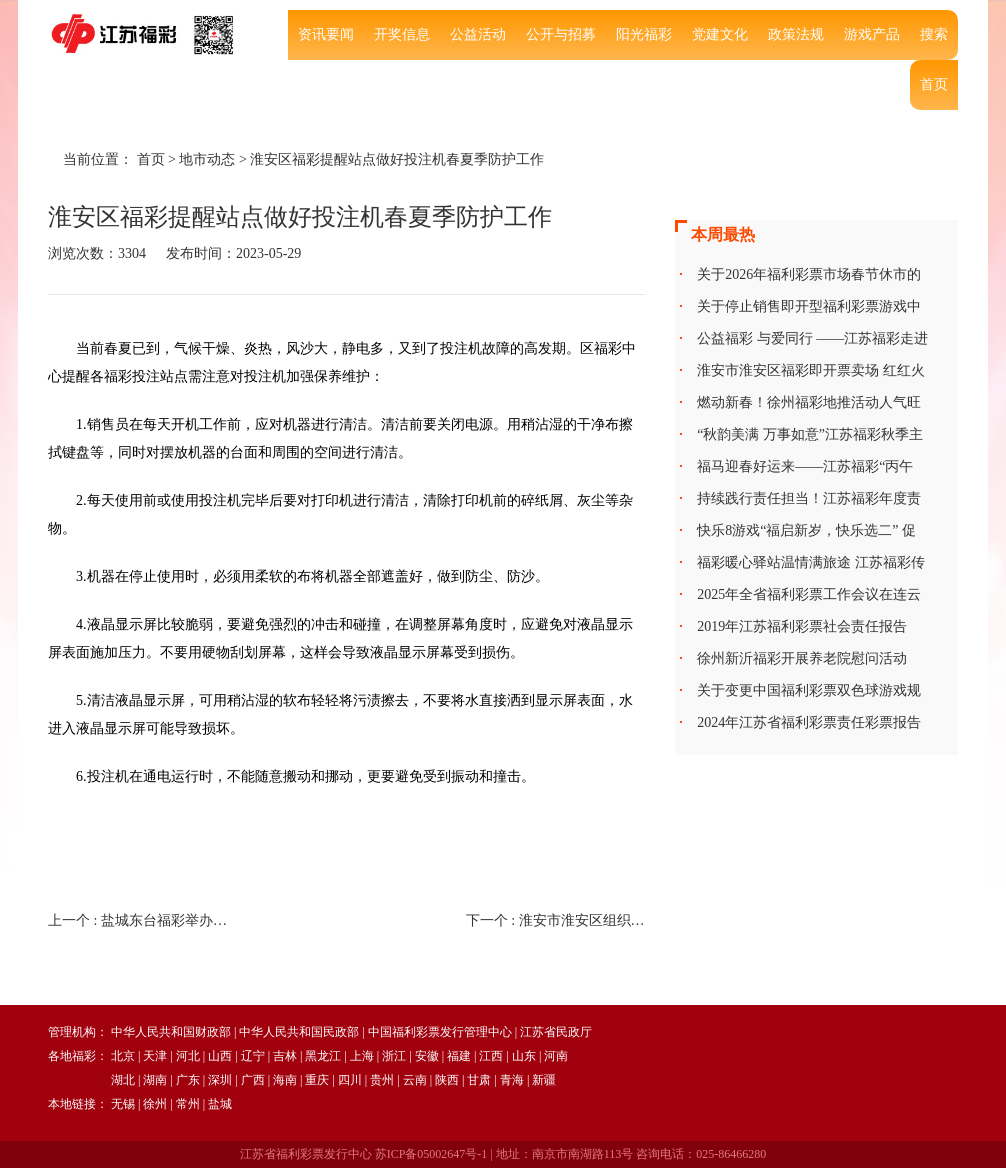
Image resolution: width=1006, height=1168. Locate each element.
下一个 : (555, 920)
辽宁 (253, 1056)
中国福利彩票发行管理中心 (440, 1032)
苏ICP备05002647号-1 (431, 1154)
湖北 (123, 1080)
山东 (524, 1056)
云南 (415, 1080)
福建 (459, 1056)
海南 (285, 1080)
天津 (155, 1056)
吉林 (285, 1056)
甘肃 (479, 1080)
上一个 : (137, 920)
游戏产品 (872, 34)
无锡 (123, 1104)
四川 (350, 1080)
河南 (556, 1056)
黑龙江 (323, 1056)
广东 (188, 1080)
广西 (253, 1080)
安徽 (427, 1056)
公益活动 (478, 34)
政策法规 (796, 34)
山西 (220, 1056)
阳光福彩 (644, 34)
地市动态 (207, 159)
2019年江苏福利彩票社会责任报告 (802, 626)
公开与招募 (561, 34)
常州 (188, 1104)
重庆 (317, 1080)
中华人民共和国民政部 (299, 1032)
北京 (123, 1056)
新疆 (544, 1080)
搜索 (934, 34)
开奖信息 (402, 34)
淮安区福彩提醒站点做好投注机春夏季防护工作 (397, 159)
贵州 (382, 1080)
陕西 (447, 1080)
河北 (188, 1056)
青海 (512, 1080)
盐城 (220, 1104)
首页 (934, 84)
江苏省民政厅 (556, 1032)
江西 (491, 1056)
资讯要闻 (326, 34)
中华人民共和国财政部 (171, 1032)
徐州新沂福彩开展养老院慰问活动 (802, 658)
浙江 (394, 1056)
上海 (362, 1056)
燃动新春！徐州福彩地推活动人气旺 (809, 402)
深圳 (220, 1080)
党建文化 (720, 34)
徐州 (155, 1104)
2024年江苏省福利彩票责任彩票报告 (809, 722)
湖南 (155, 1080)
